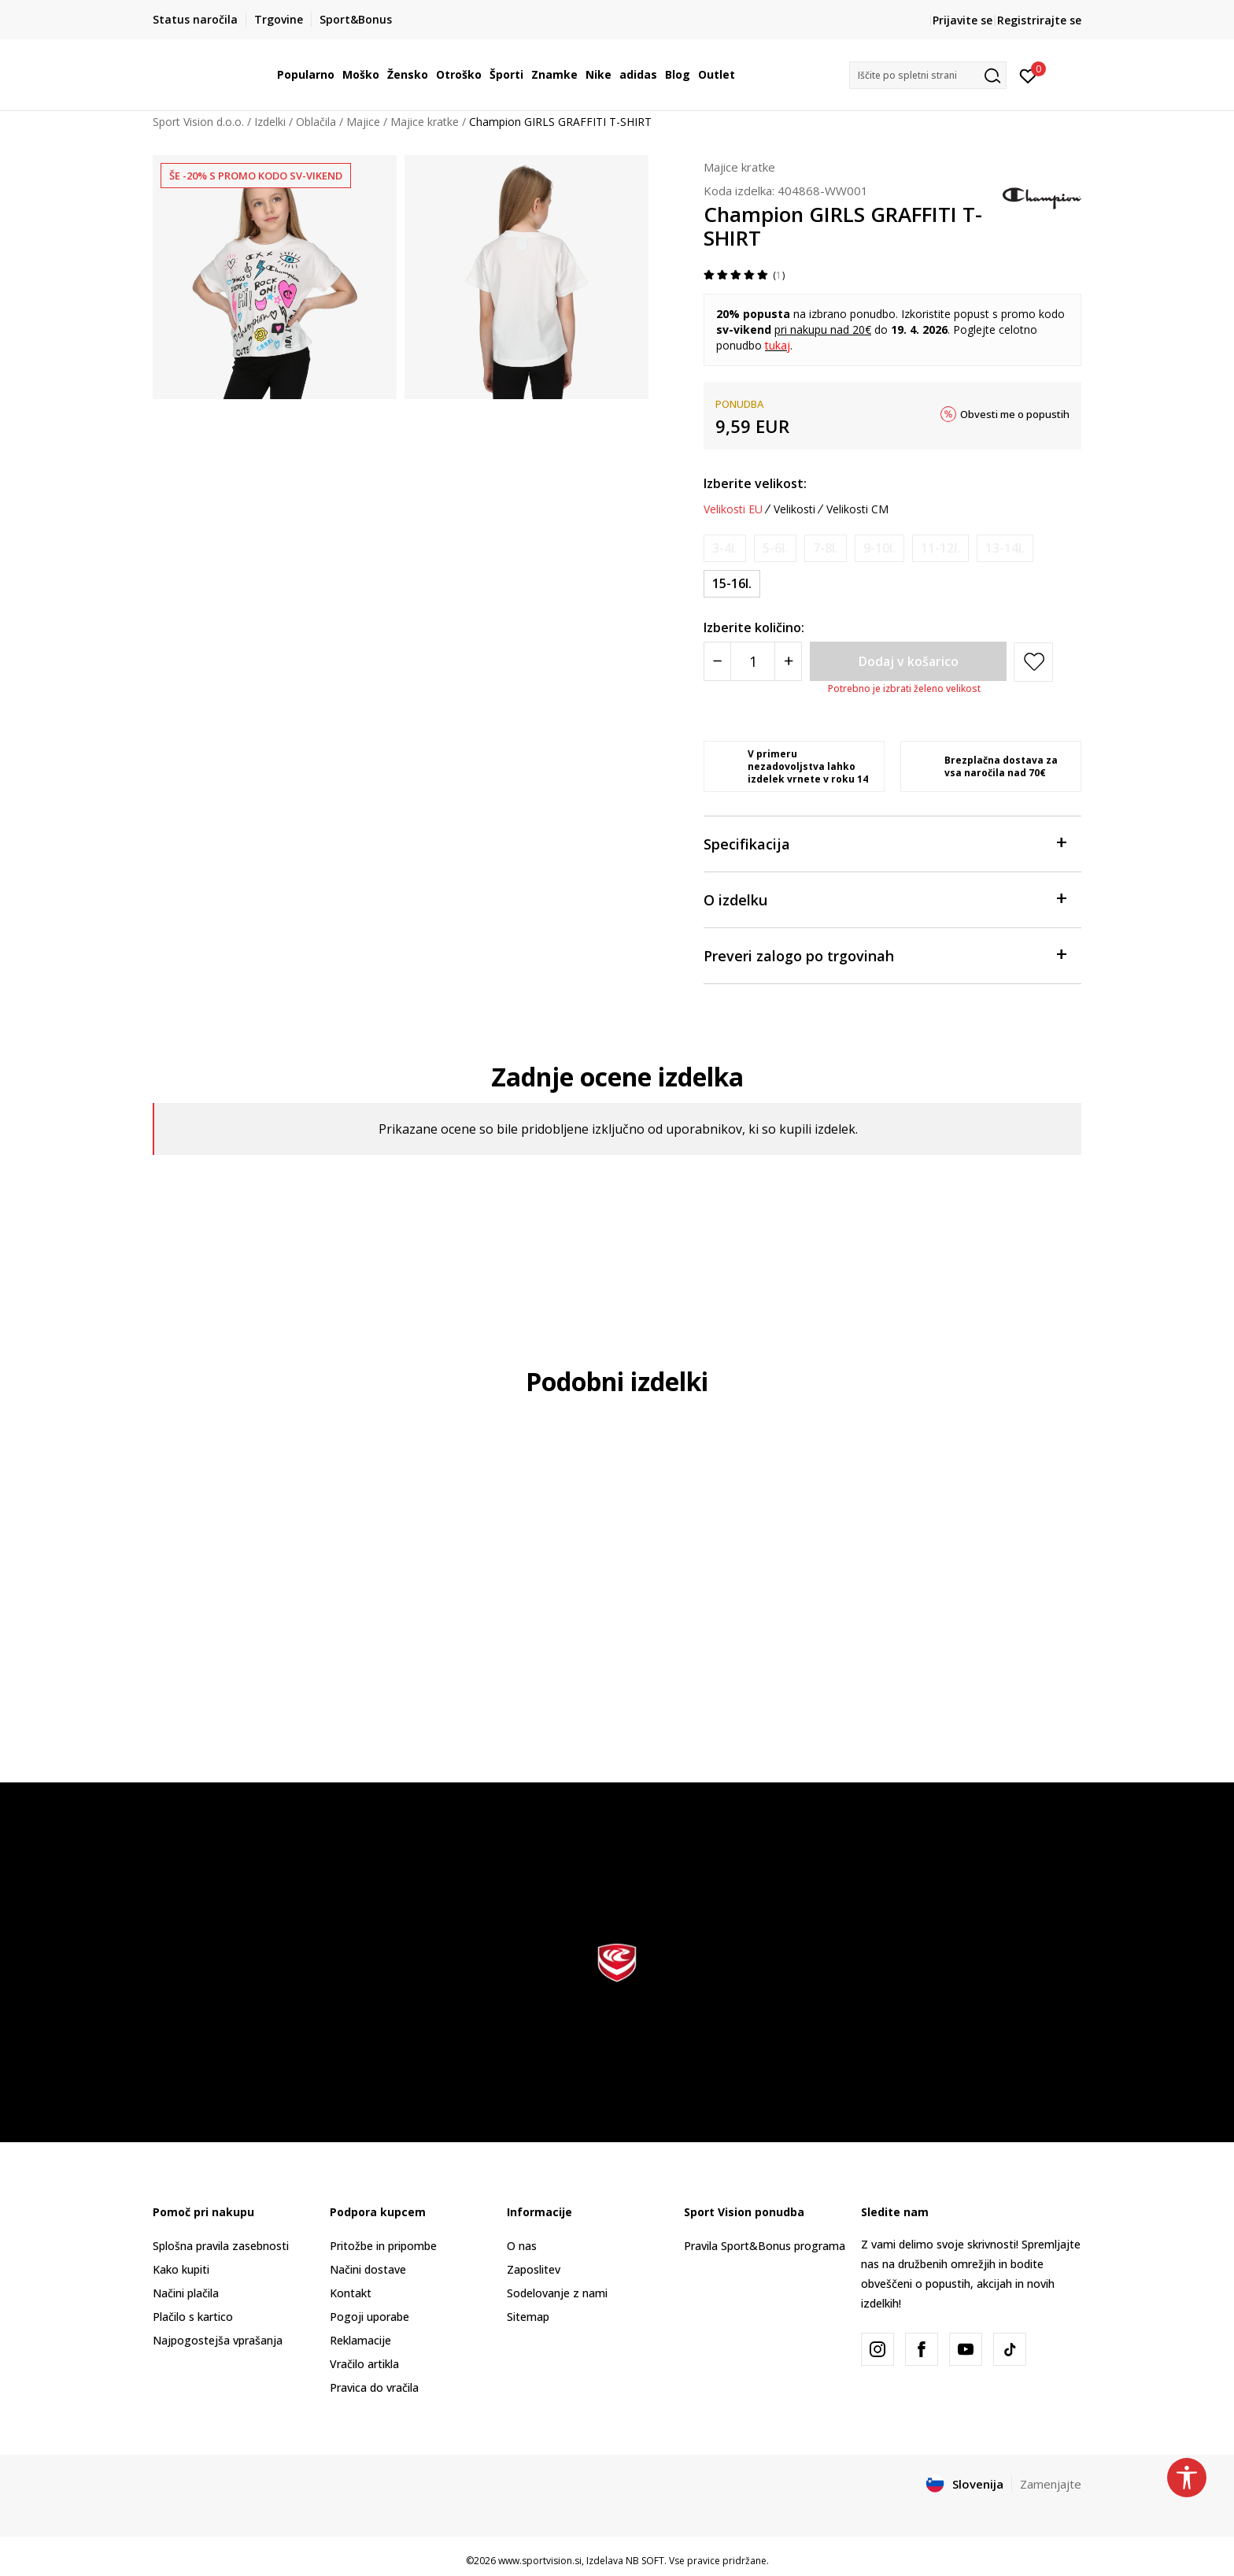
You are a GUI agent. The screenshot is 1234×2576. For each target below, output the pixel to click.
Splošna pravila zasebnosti (221, 2245)
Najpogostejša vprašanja (218, 2340)
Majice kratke (424, 121)
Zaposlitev (533, 2269)
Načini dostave (368, 2269)
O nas (522, 2245)
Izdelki (270, 121)
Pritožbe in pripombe (383, 2245)
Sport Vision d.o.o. (198, 121)
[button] (928, 75)
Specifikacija (885, 842)
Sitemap (528, 2316)
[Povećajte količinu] (788, 661)
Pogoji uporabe (369, 2316)
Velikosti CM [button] (857, 509)
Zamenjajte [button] (1050, 2484)
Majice (363, 121)
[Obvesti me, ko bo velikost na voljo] (725, 548)
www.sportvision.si (540, 2560)
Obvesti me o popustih (1015, 414)
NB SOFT (645, 2560)
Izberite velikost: (755, 483)
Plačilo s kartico (193, 2316)
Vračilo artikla (364, 2363)
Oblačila (316, 121)
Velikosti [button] (794, 509)
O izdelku (885, 898)
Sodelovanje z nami (557, 2292)
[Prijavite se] (1028, 75)
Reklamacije (360, 2340)
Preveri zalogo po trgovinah (885, 954)
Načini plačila (186, 2292)
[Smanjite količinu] (717, 661)
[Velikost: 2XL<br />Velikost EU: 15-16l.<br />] (732, 584)
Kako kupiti (181, 2269)
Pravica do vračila (374, 2387)
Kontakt (350, 2292)
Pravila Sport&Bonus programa (764, 2245)
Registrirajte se (1039, 20)
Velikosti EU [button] (733, 509)
